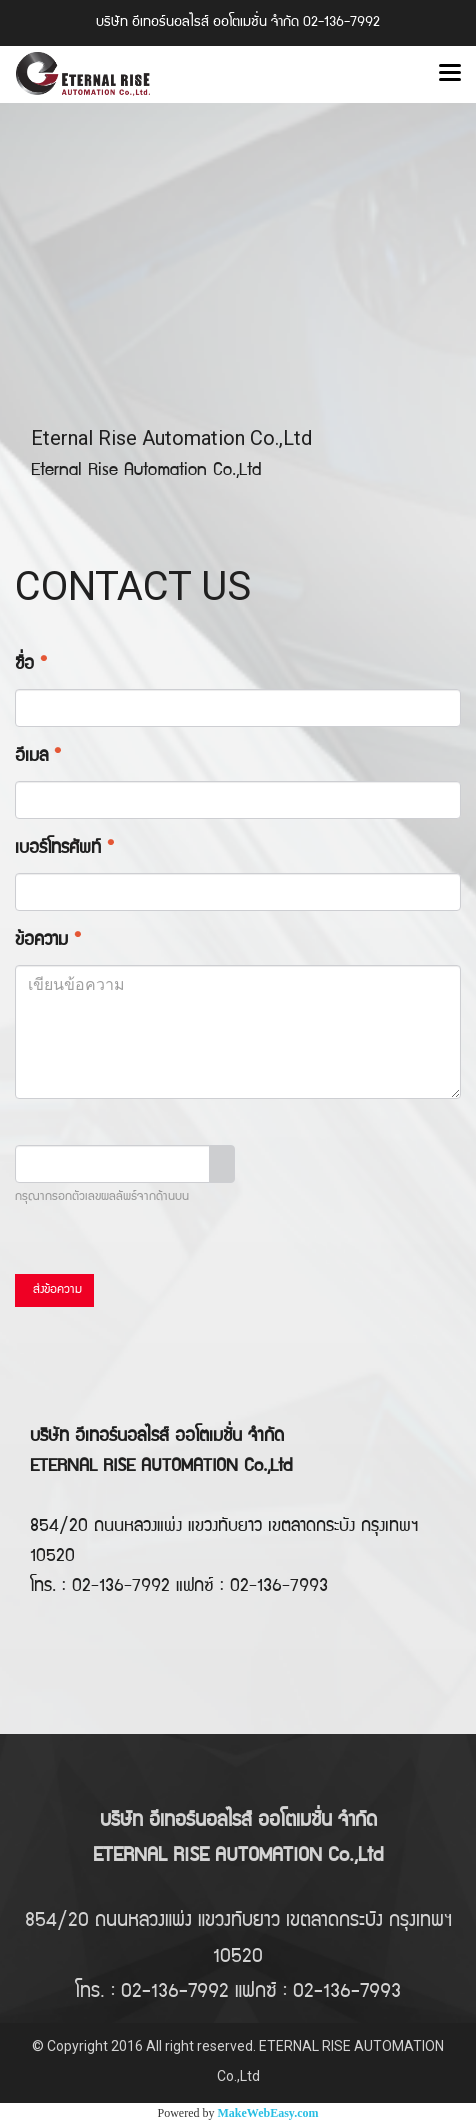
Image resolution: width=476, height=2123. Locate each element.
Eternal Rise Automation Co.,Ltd (171, 438)
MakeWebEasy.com (268, 2113)
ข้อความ (48, 941)
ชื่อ (31, 665)
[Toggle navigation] (450, 74)
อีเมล (38, 757)
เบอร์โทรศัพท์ (64, 849)
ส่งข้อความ (54, 1290)
